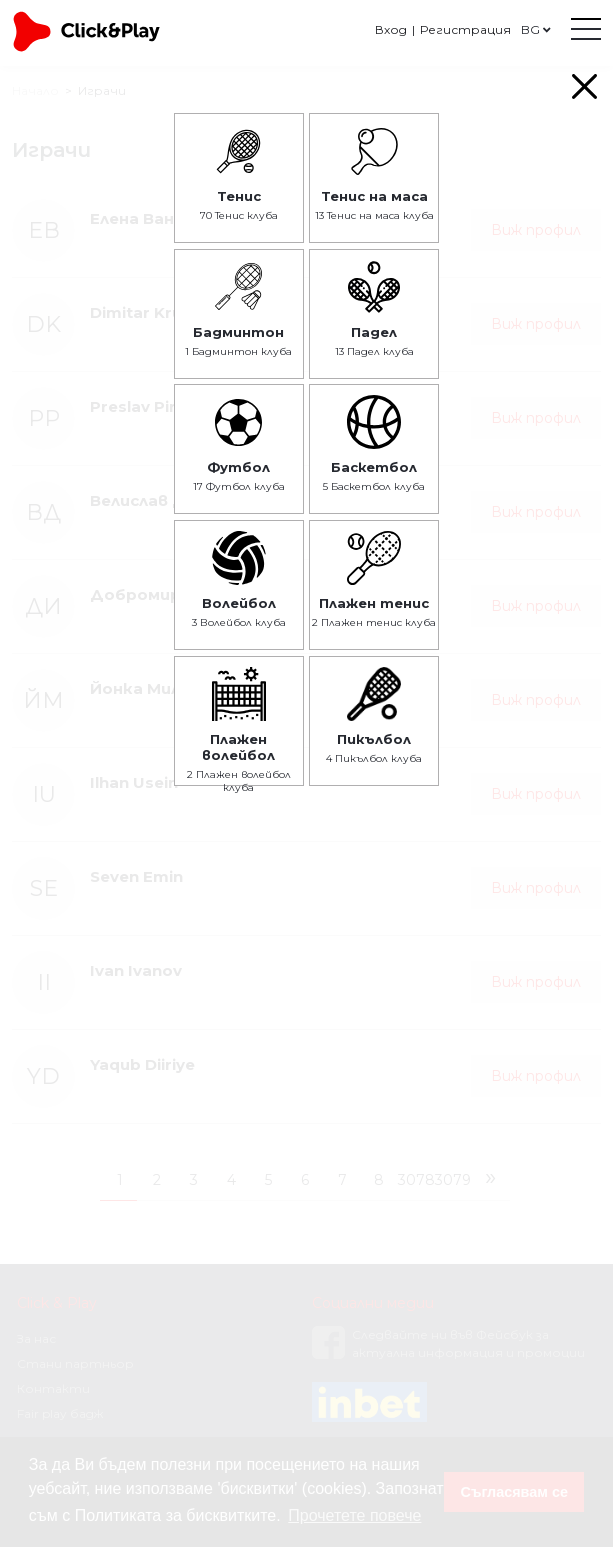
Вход (391, 29)
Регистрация (465, 29)
